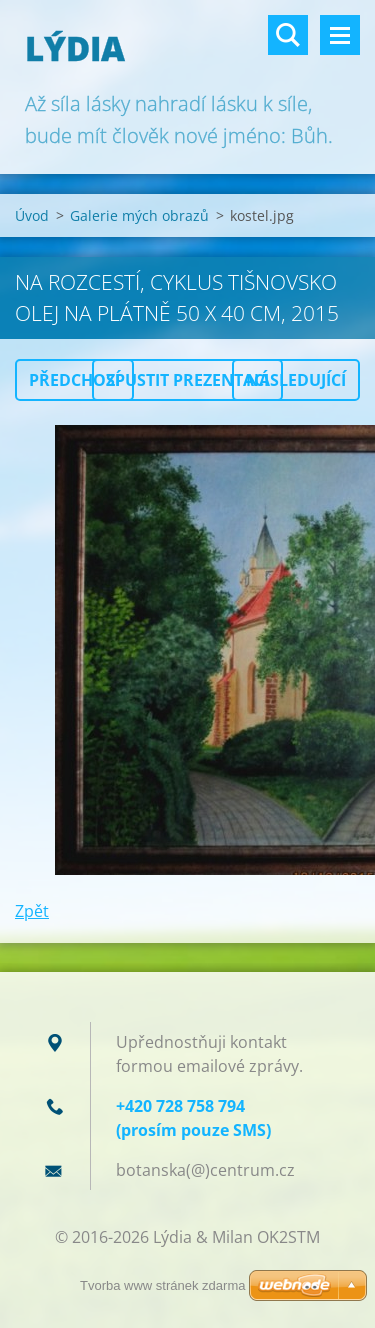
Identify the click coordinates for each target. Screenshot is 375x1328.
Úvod (32, 215)
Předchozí (74, 380)
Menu (340, 35)
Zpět (32, 911)
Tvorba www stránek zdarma (162, 1285)
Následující (296, 380)
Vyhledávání (288, 35)
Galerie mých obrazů (139, 215)
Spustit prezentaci (187, 380)
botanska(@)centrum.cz (205, 1170)
